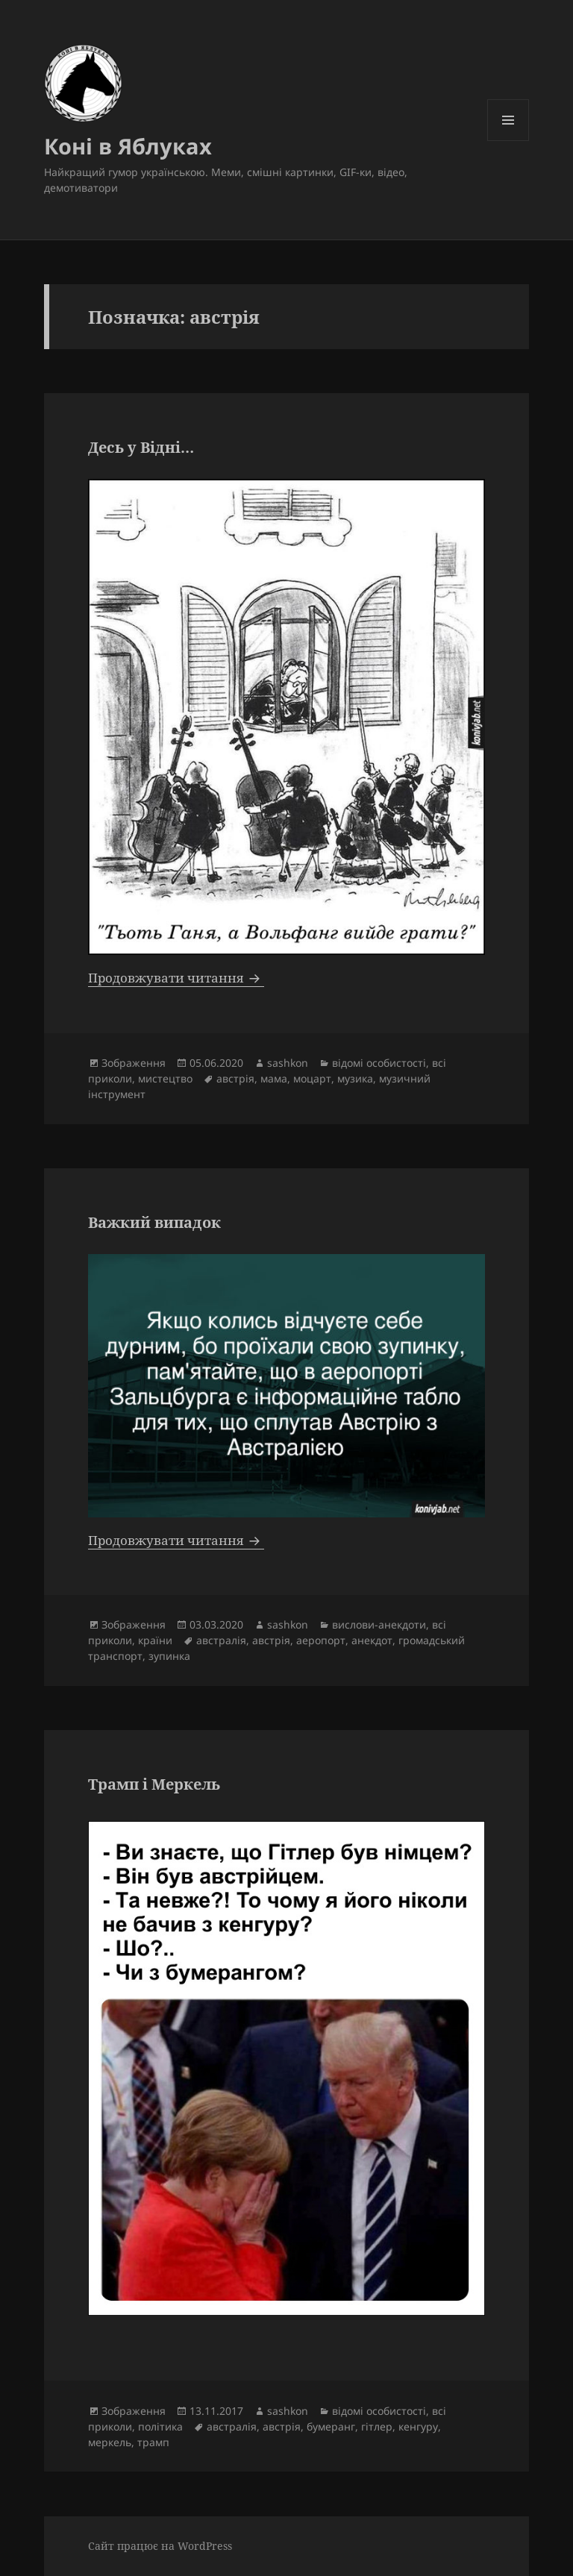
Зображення (133, 1063)
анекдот (371, 1640)
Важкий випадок (154, 1222)
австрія (235, 1078)
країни (155, 1640)
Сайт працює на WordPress (160, 2546)
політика (160, 2426)
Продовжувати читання (176, 977)
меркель (109, 2442)
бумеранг (331, 2426)
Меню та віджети (508, 140)
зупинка (169, 1656)
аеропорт (320, 1640)
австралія (221, 1640)
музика (355, 1078)
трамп (153, 2442)
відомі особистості (379, 1063)
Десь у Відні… (141, 447)
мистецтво (165, 1078)
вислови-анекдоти (379, 1624)
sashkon (287, 1063)
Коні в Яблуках (128, 145)
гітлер (376, 2426)
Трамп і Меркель (154, 1784)
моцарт (312, 1078)
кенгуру (418, 2426)
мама (273, 1078)
